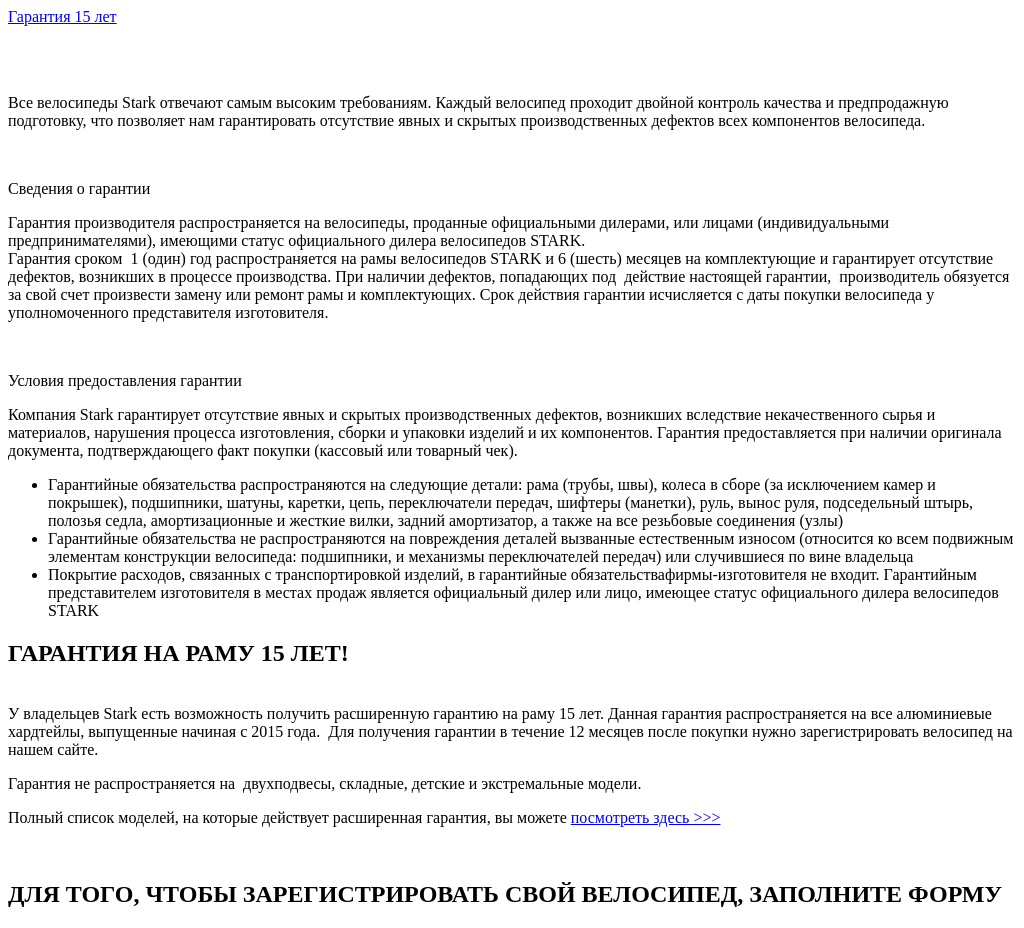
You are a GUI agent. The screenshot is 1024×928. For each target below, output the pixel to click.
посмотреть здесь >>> (646, 817)
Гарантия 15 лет (62, 16)
